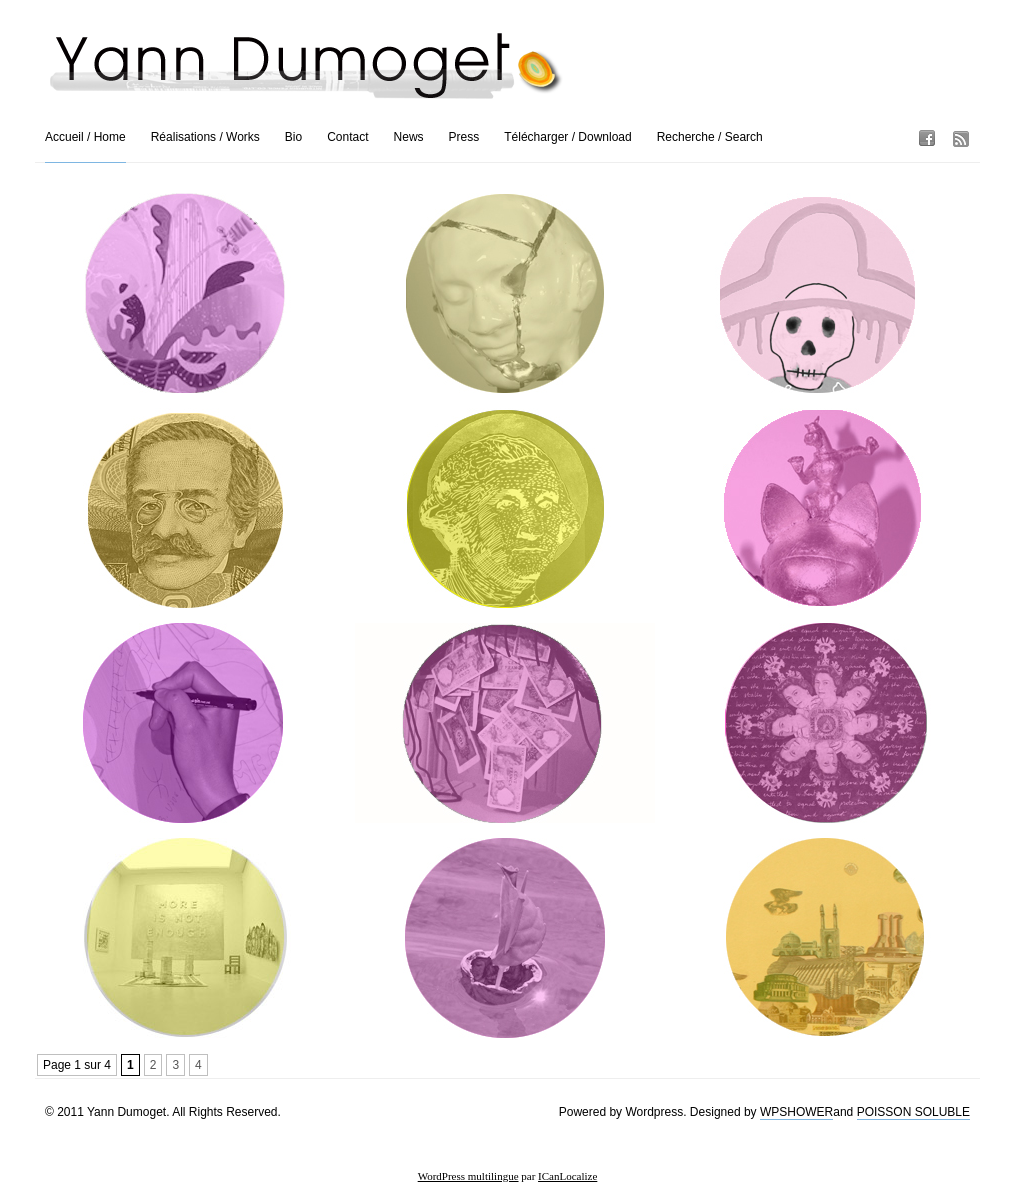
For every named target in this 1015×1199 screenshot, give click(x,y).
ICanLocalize (567, 1176)
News (409, 137)
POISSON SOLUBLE (913, 1112)
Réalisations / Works (205, 137)
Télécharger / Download (567, 137)
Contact (347, 137)
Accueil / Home (85, 137)
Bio (293, 137)
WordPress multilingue (468, 1176)
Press (464, 137)
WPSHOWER (796, 1112)
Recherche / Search (710, 137)
